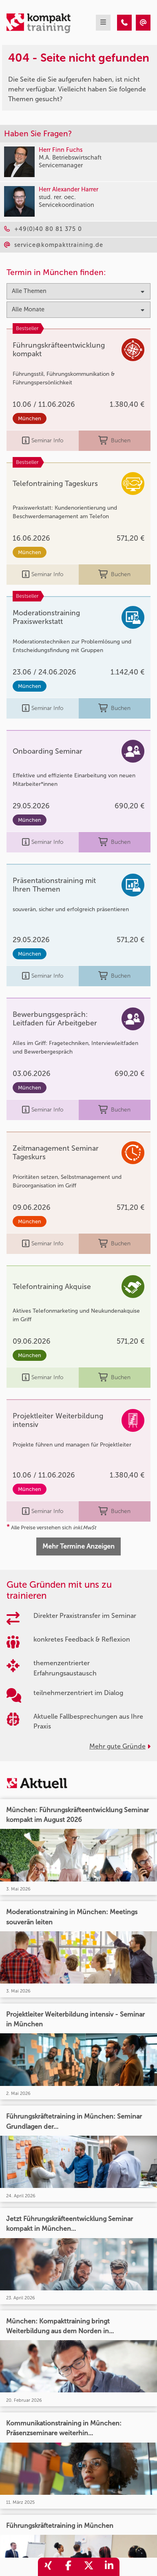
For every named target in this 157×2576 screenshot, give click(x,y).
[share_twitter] (89, 2567)
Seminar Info (42, 441)
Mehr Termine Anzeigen (78, 1546)
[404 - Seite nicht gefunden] (124, 23)
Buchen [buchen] (114, 441)
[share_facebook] (68, 2567)
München (29, 418)
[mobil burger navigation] (103, 23)
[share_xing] (48, 2567)
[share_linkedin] (109, 2567)
